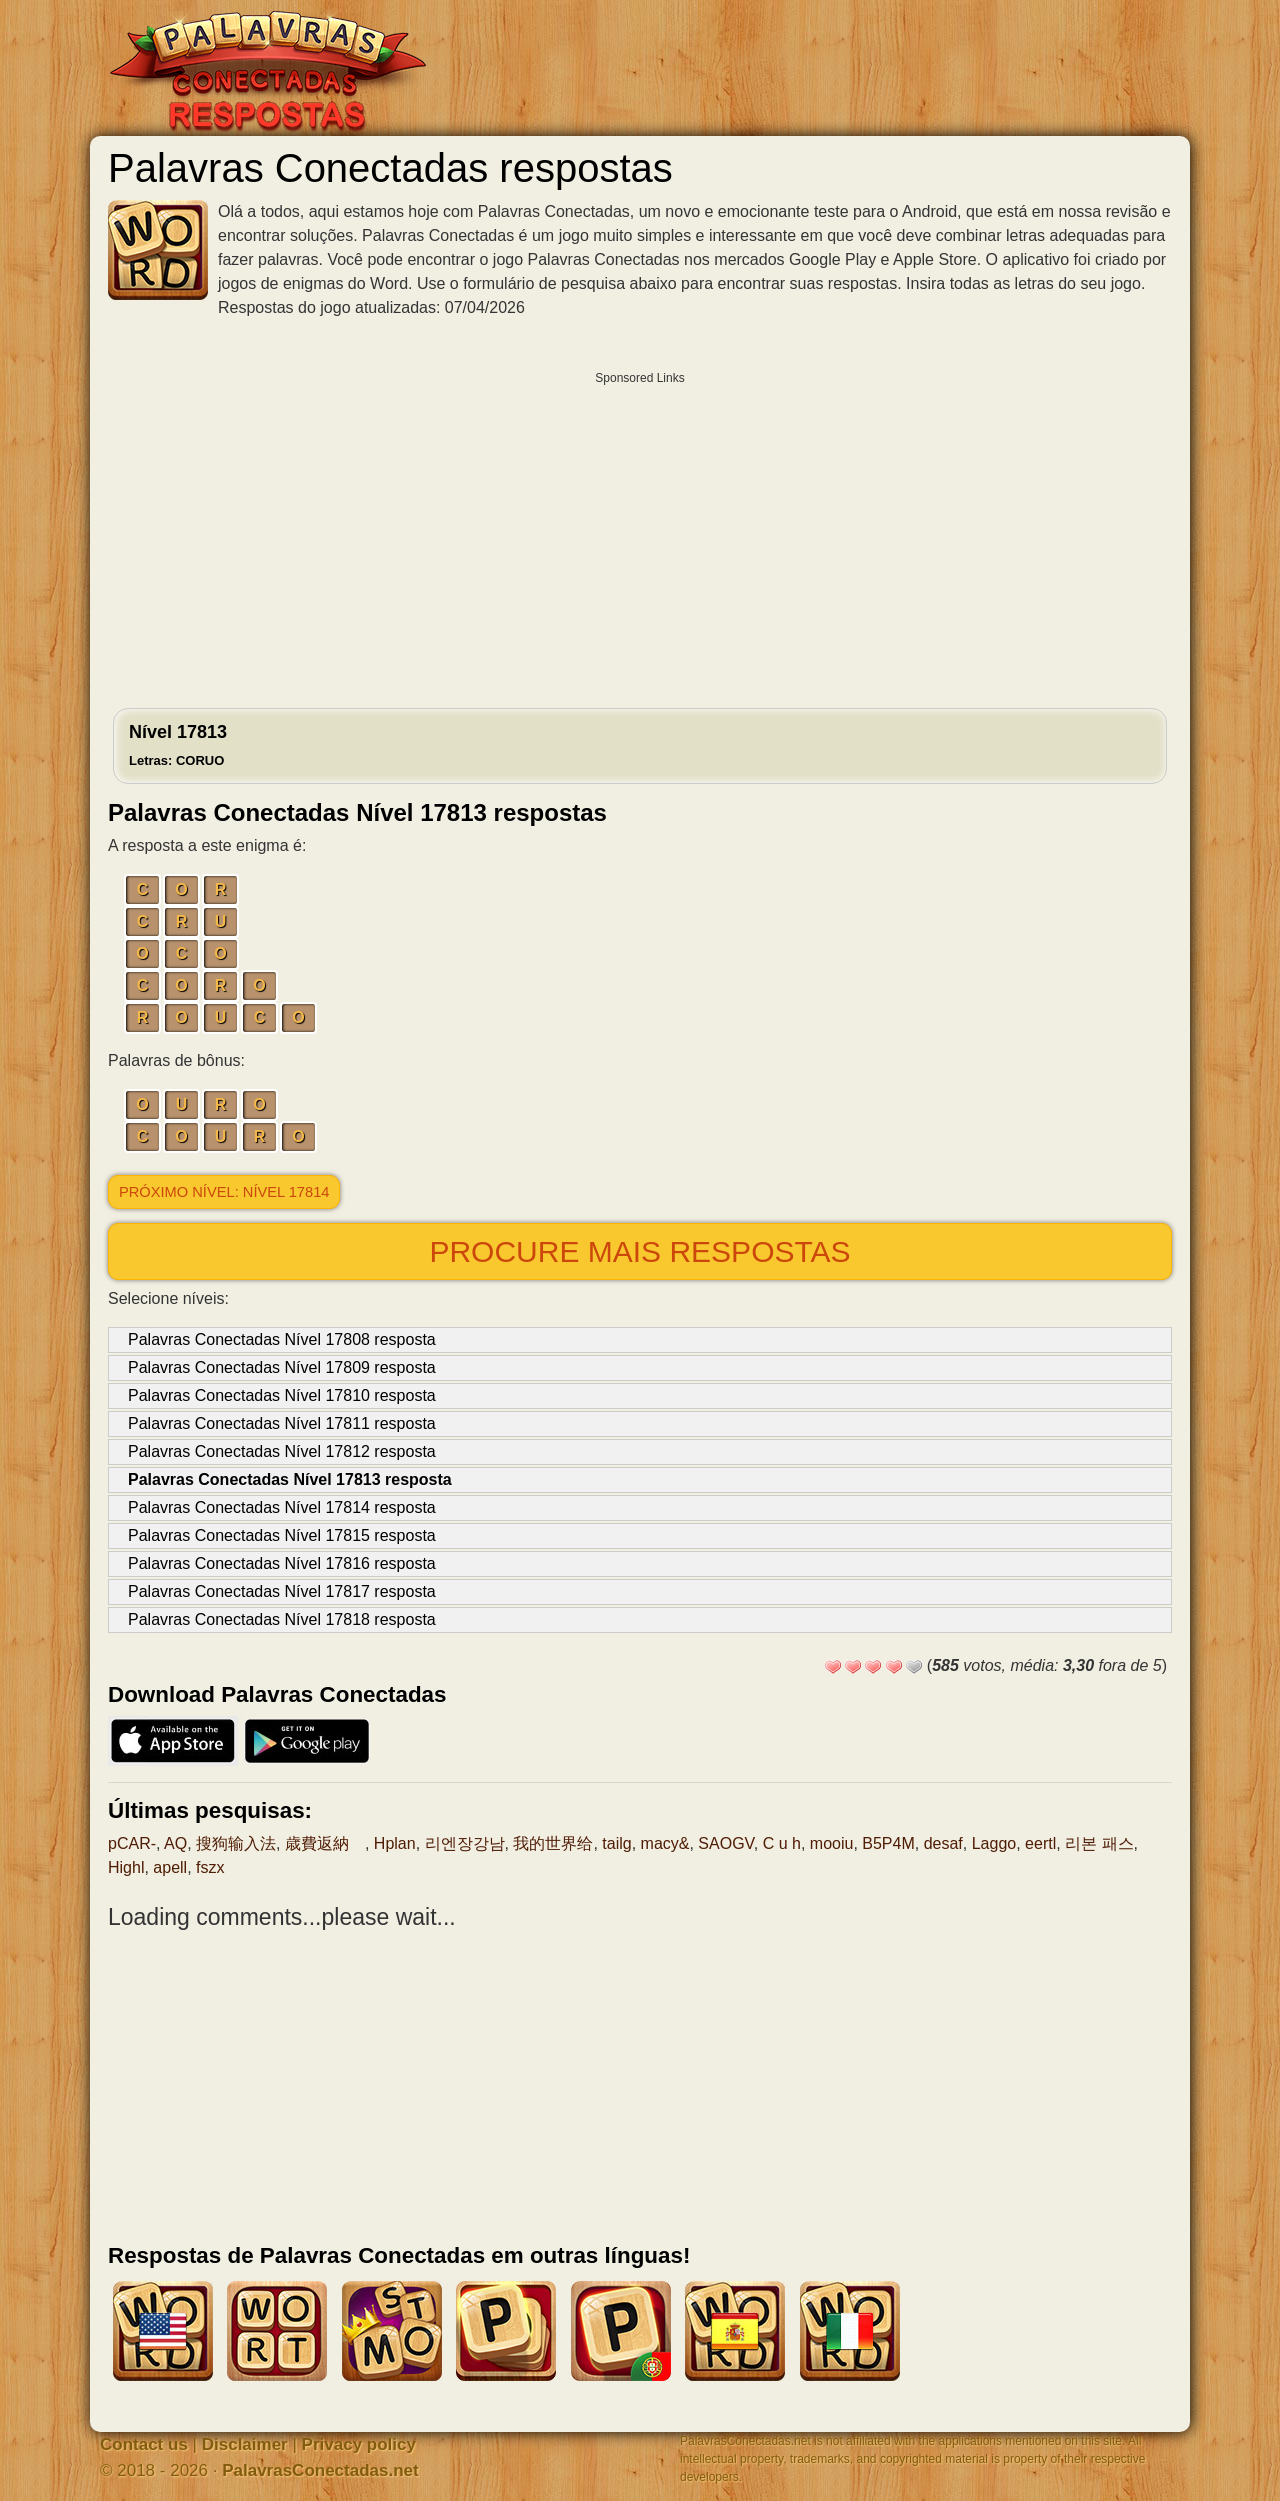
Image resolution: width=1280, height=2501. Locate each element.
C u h (782, 1843)
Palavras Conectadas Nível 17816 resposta (282, 1563)
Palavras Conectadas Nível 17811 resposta (282, 1423)
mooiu (832, 1843)
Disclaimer (245, 2444)
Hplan (395, 1843)
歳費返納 (325, 1843)
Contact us (144, 2444)
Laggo (994, 1843)
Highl (126, 1867)
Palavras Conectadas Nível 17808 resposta (282, 1339)
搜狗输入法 (236, 1843)
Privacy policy (359, 2444)
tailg (616, 1843)
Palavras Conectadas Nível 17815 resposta (282, 1535)
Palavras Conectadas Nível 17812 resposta (282, 1451)
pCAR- (132, 1843)
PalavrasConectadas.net (320, 2470)
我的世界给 (553, 1843)
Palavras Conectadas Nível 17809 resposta (282, 1367)
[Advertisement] (640, 535)
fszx (210, 1867)
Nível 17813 (178, 745)
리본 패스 (1099, 1843)
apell (170, 1867)
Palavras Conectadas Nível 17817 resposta (282, 1591)
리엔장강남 (465, 1843)
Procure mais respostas (639, 1251)
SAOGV (725, 1843)
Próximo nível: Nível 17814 (224, 1192)
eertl (1040, 1843)
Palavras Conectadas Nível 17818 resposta (282, 1619)
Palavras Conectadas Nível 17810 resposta (282, 1395)
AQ (175, 1843)
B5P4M (888, 1843)
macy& (665, 1843)
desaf (943, 1843)
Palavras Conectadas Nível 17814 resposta (282, 1507)
